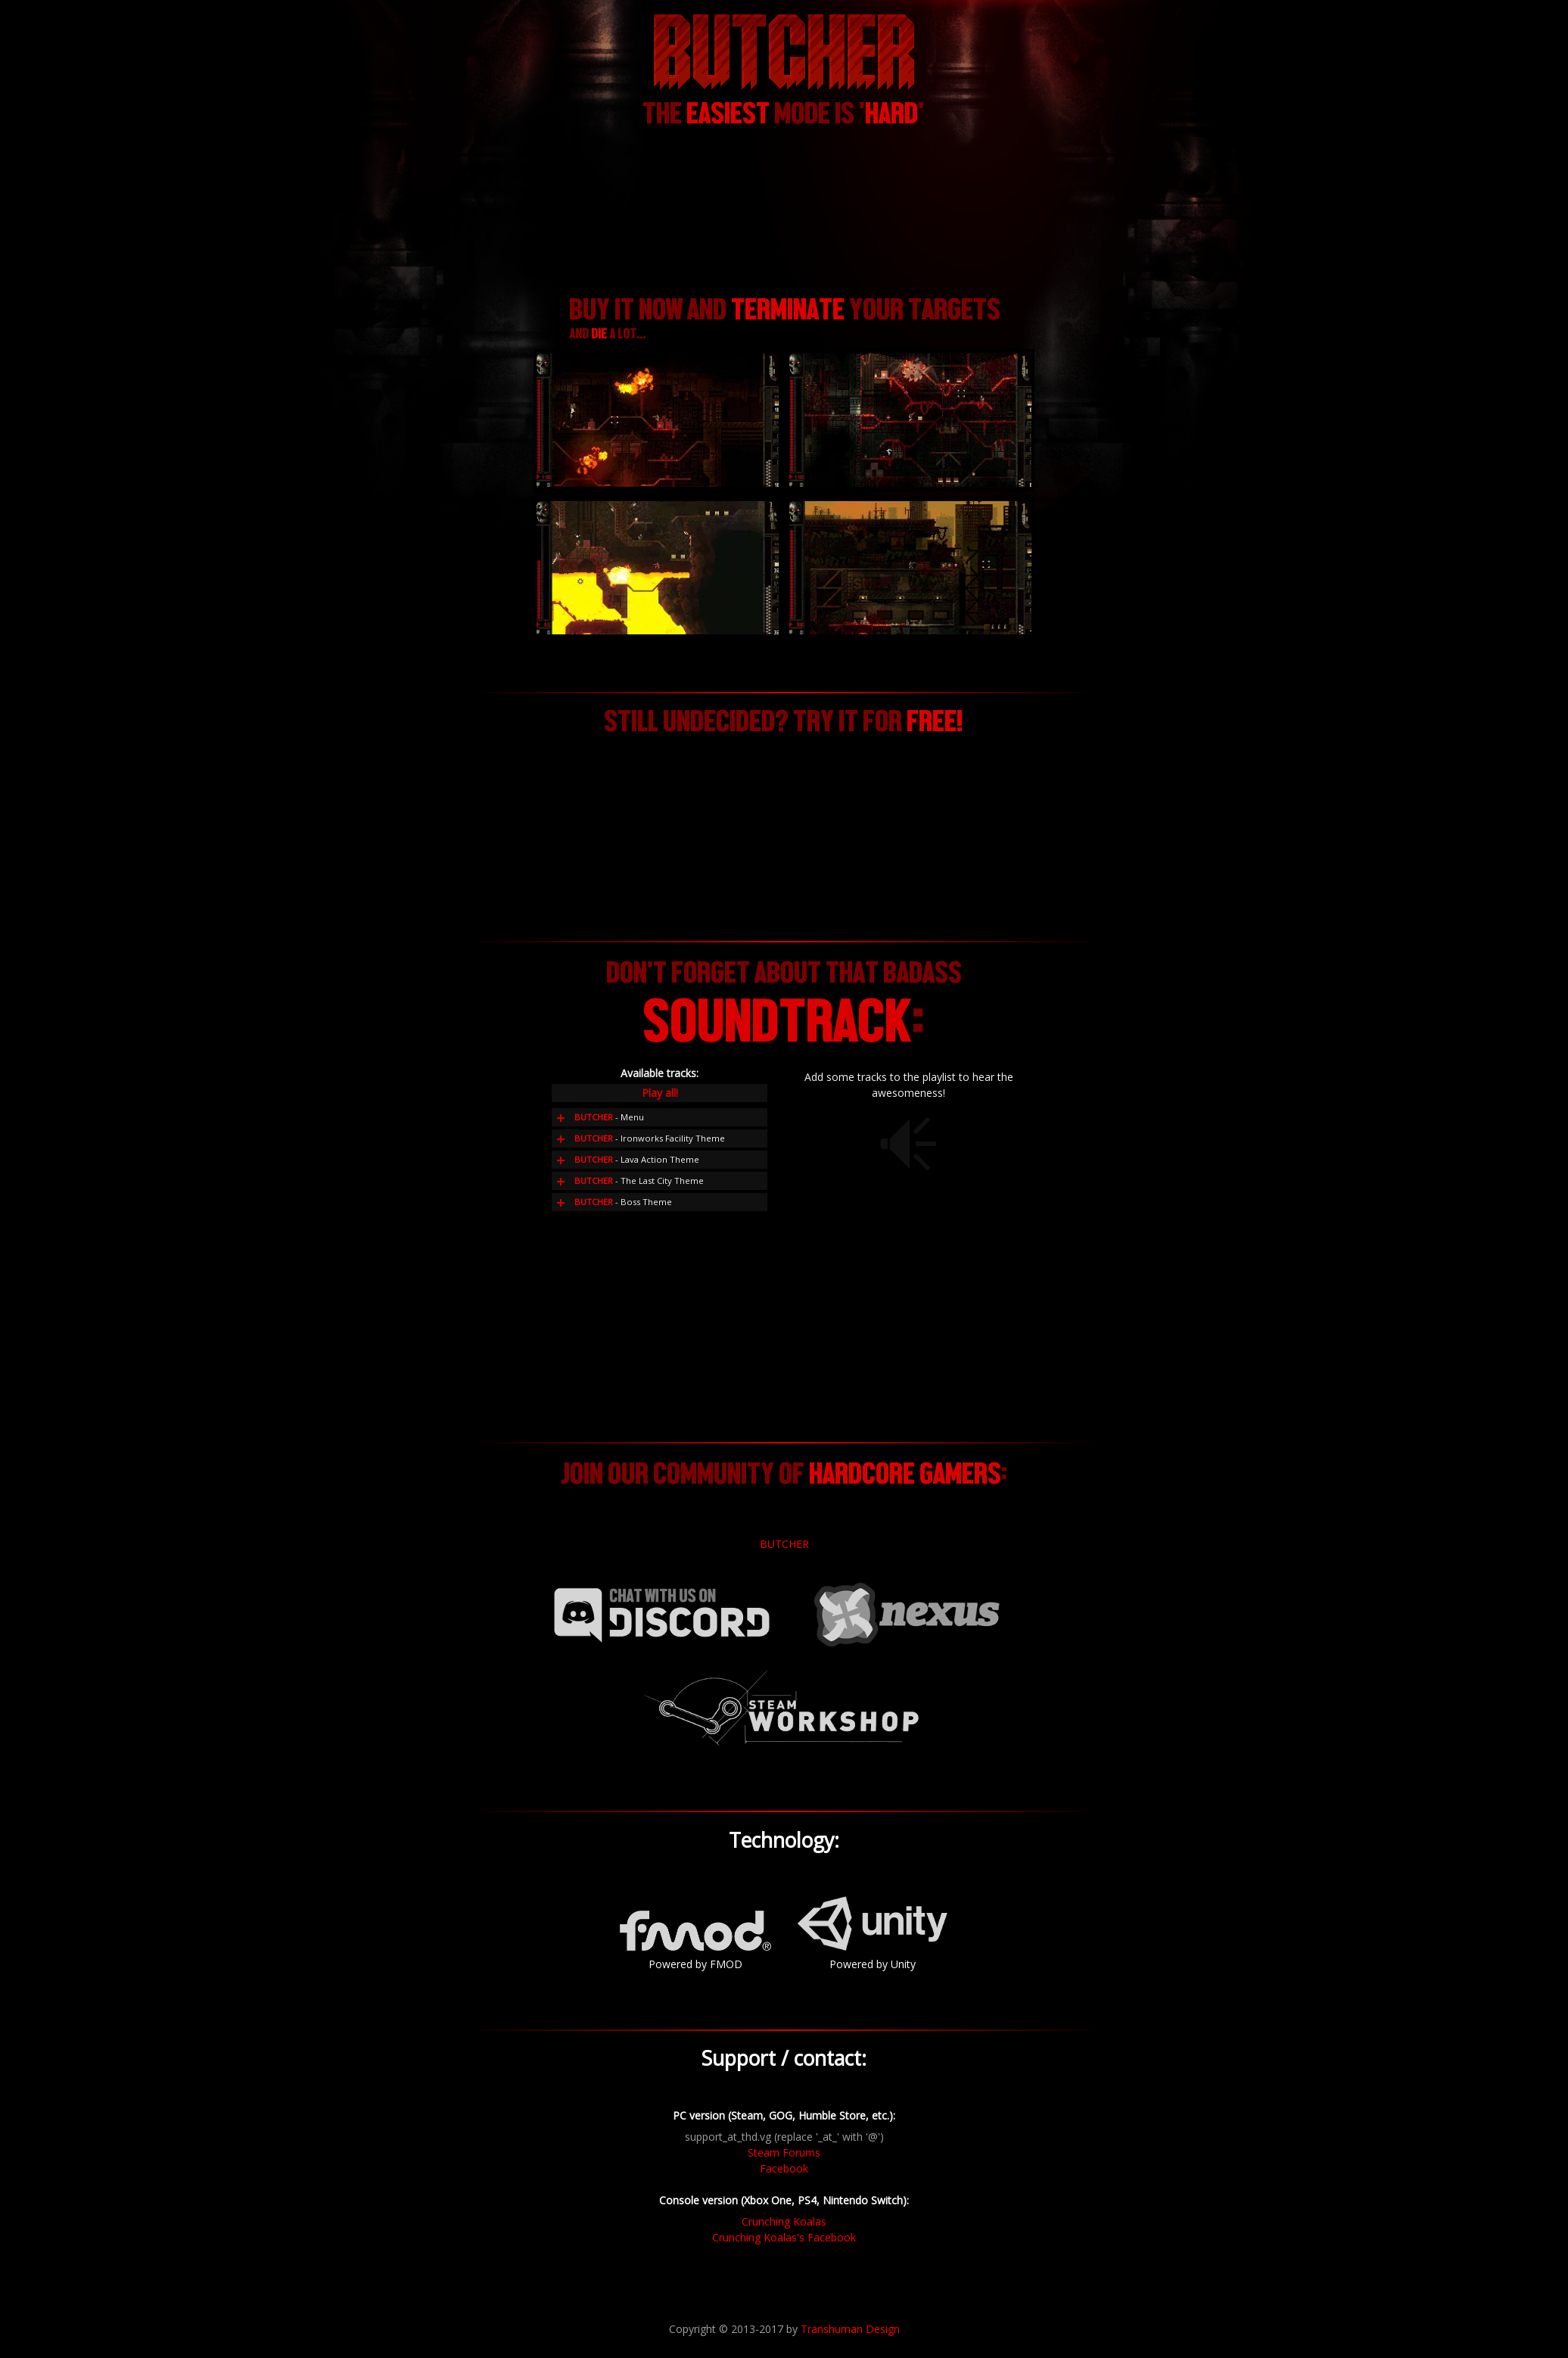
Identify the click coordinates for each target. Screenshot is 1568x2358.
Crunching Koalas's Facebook (784, 2237)
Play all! (660, 1093)
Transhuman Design (850, 2329)
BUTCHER (784, 1544)
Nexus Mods (906, 1614)
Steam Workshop (784, 1708)
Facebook (784, 2168)
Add (561, 1117)
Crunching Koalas (784, 2221)
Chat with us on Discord (661, 1614)
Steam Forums (784, 2152)
